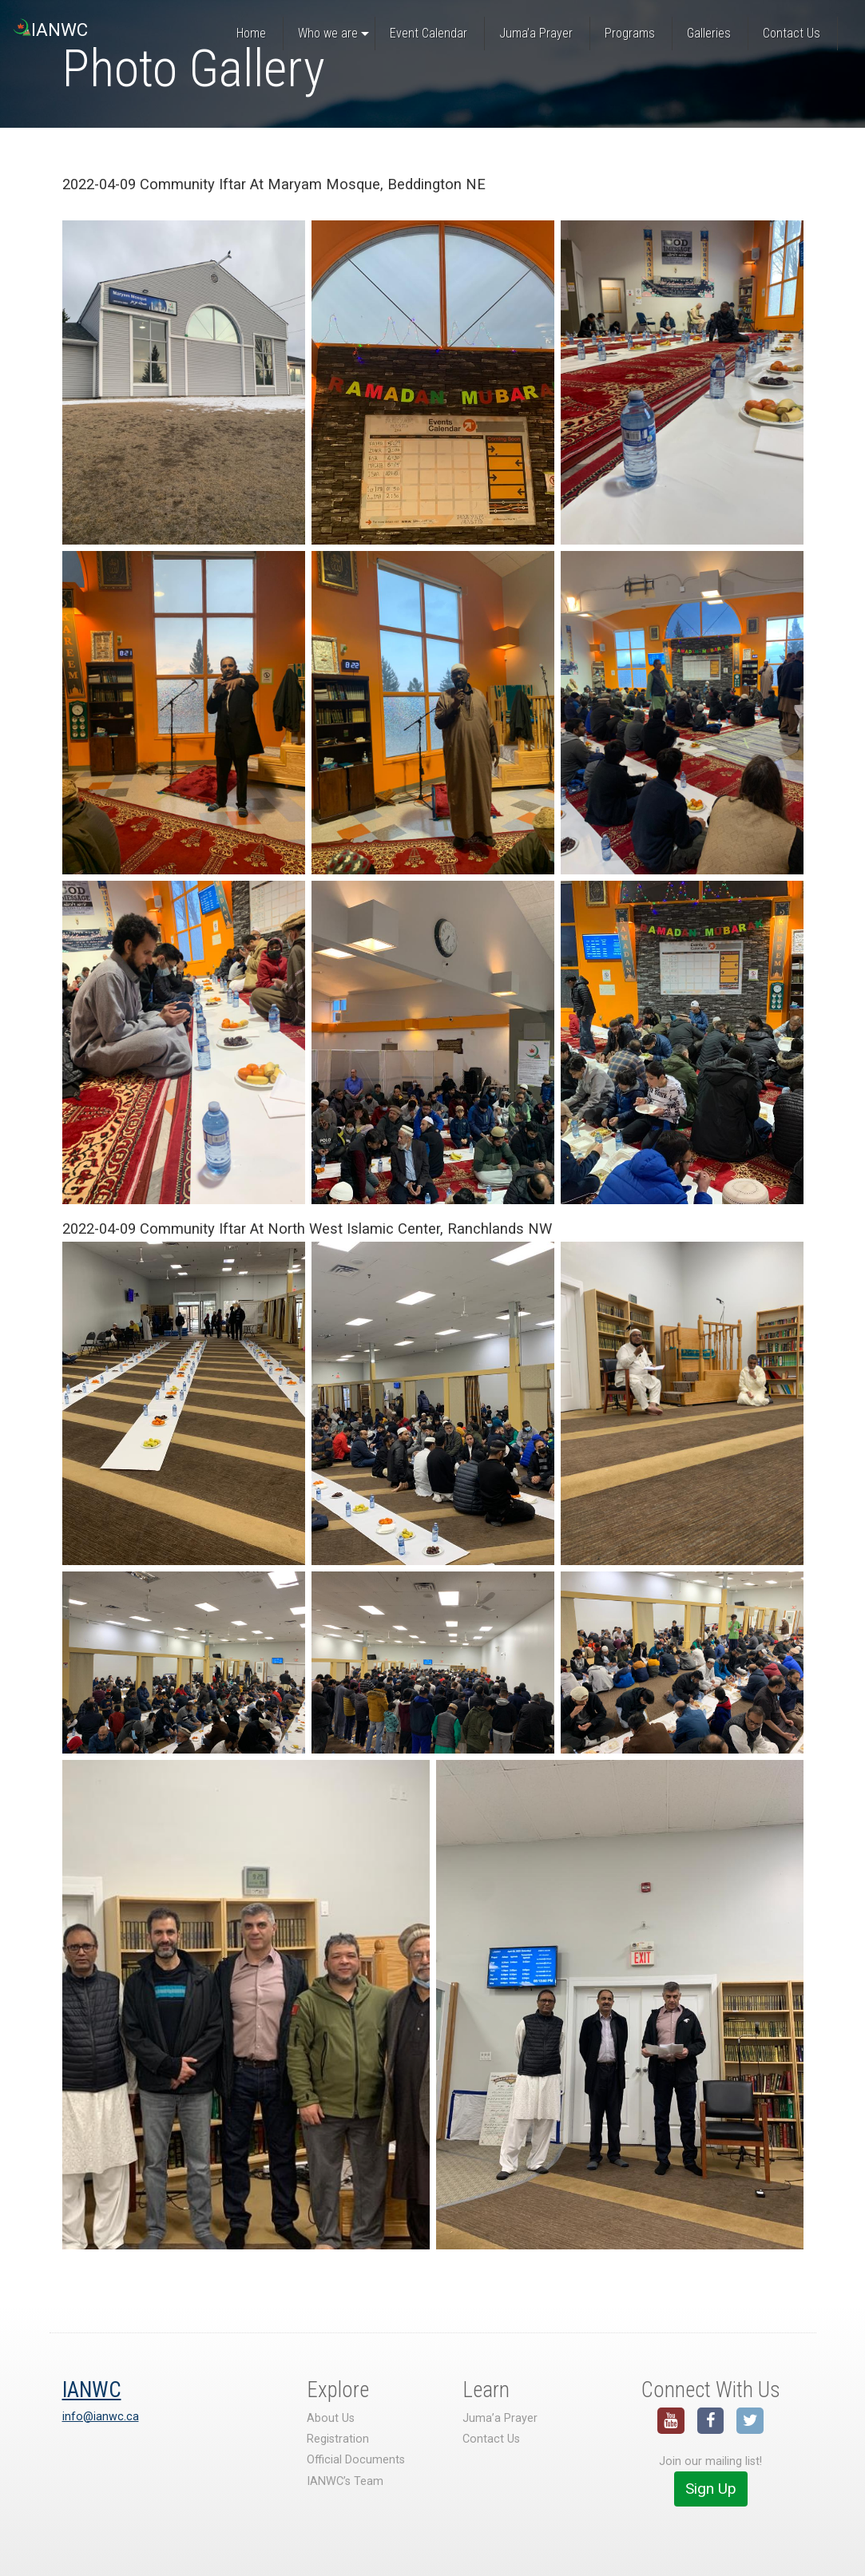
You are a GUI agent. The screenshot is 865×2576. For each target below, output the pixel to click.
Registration (338, 2439)
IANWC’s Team (345, 2481)
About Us (331, 2418)
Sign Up (710, 2488)
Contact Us (491, 2439)
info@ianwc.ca (100, 2416)
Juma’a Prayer (500, 2418)
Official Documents (356, 2460)
